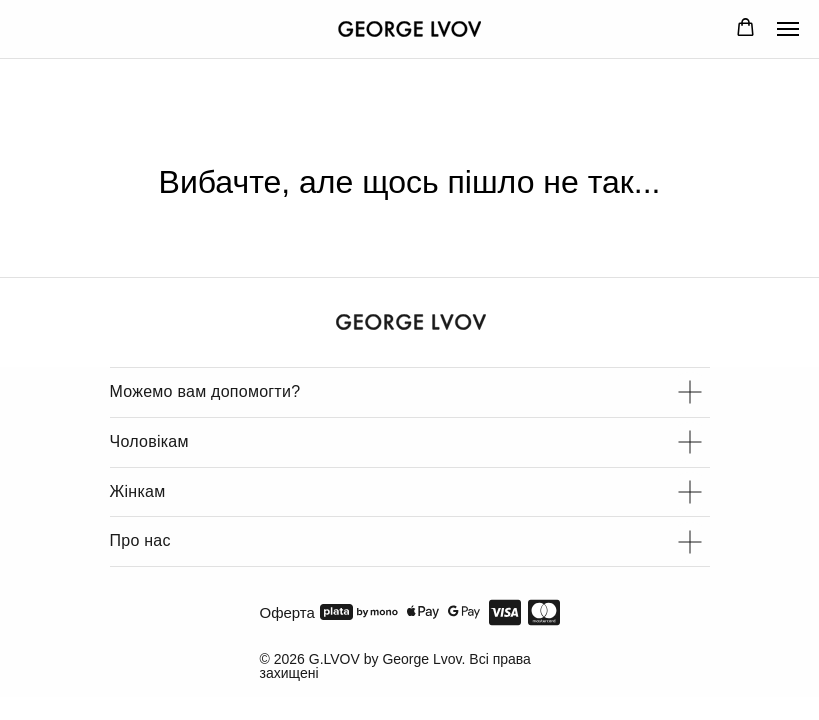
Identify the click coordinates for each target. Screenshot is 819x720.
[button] (745, 27)
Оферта (287, 612)
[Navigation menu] (788, 29)
